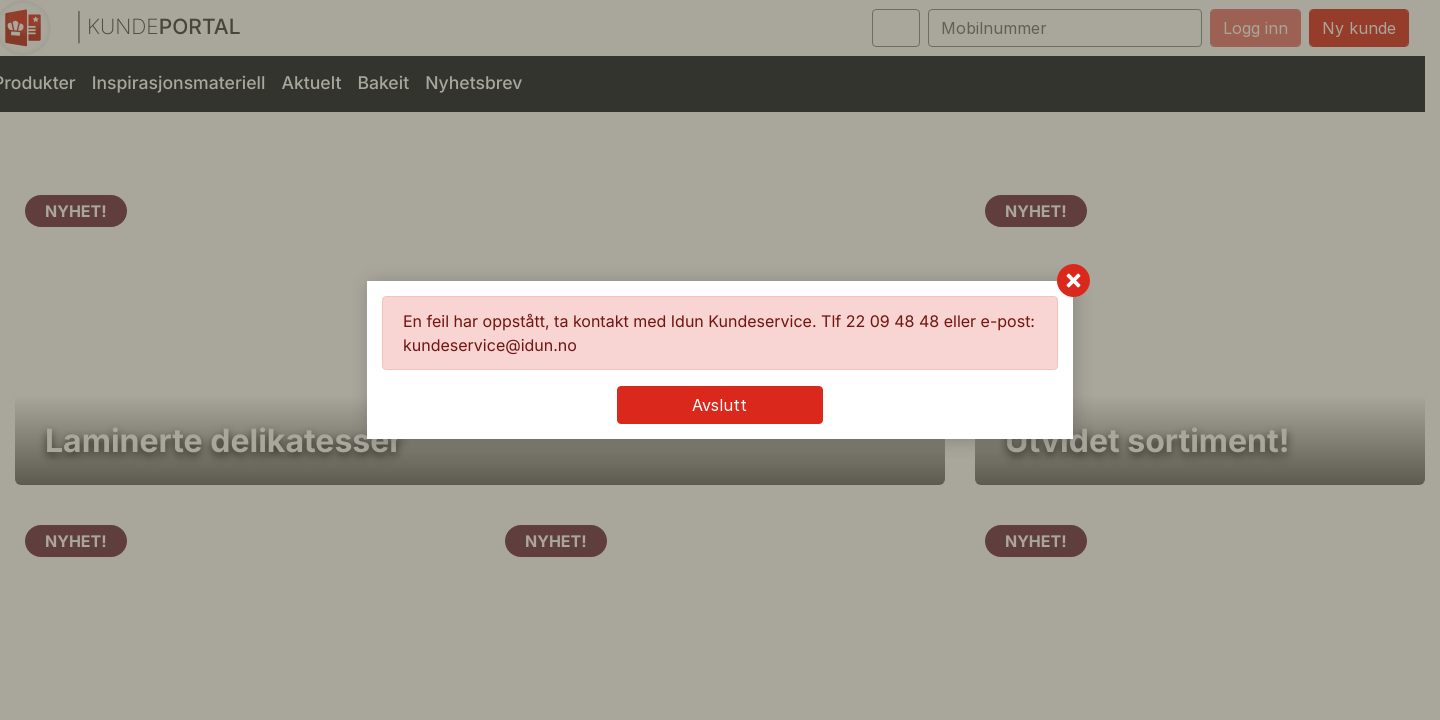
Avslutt (719, 405)
